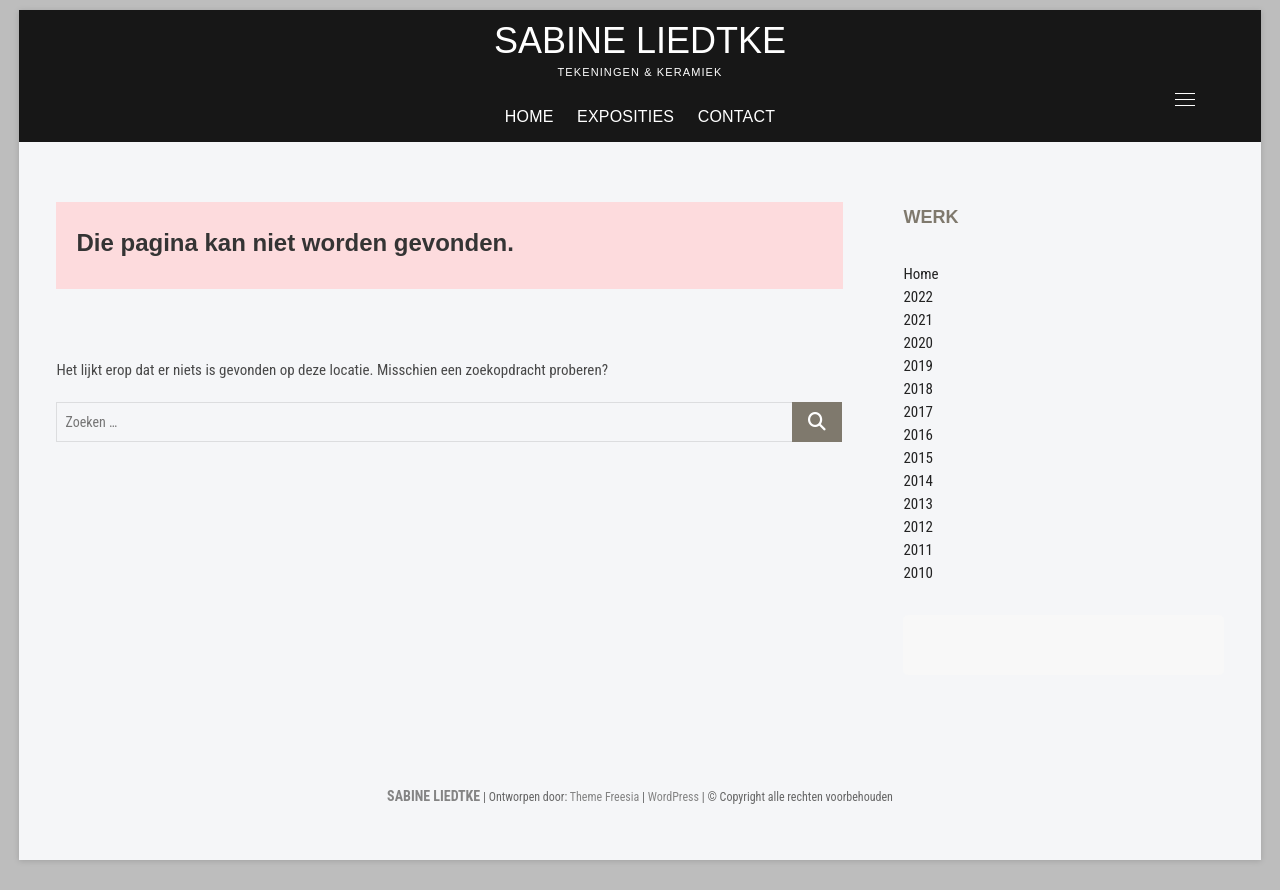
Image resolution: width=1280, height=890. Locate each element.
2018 (918, 389)
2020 (918, 343)
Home (529, 116)
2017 (918, 412)
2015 (918, 458)
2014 (918, 481)
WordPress (673, 797)
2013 (918, 504)
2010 (918, 573)
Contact (737, 116)
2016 (918, 435)
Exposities (625, 116)
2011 (918, 550)
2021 (918, 320)
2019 (918, 366)
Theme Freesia (604, 797)
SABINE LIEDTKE (640, 40)
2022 (918, 297)
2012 (918, 527)
